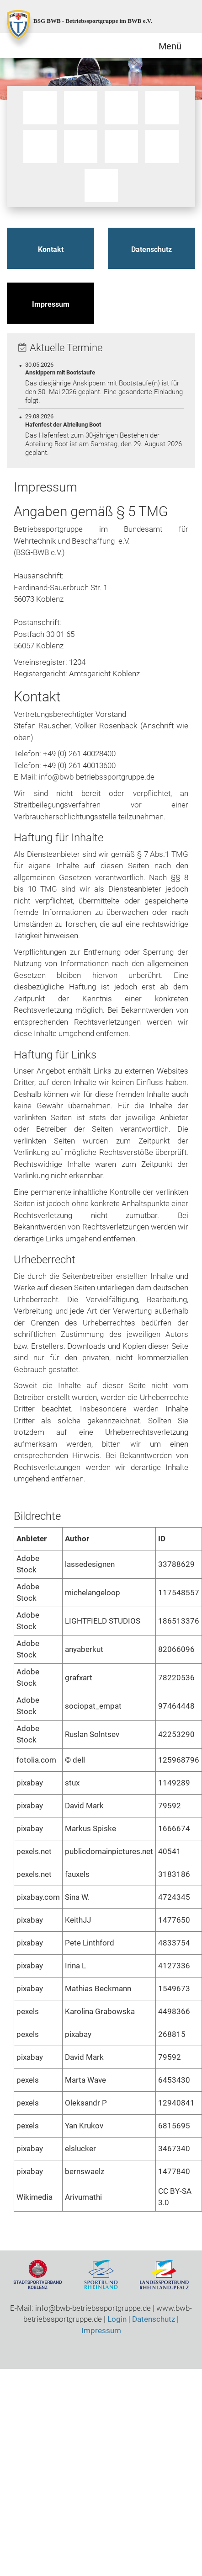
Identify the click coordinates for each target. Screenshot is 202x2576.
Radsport (162, 108)
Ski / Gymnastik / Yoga (81, 147)
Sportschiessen (122, 147)
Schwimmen (40, 147)
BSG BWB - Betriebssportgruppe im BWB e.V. (92, 20)
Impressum (50, 304)
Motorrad (81, 108)
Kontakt (51, 249)
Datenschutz (151, 249)
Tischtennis (162, 147)
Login (117, 2319)
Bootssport (40, 108)
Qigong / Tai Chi (122, 108)
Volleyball (102, 186)
